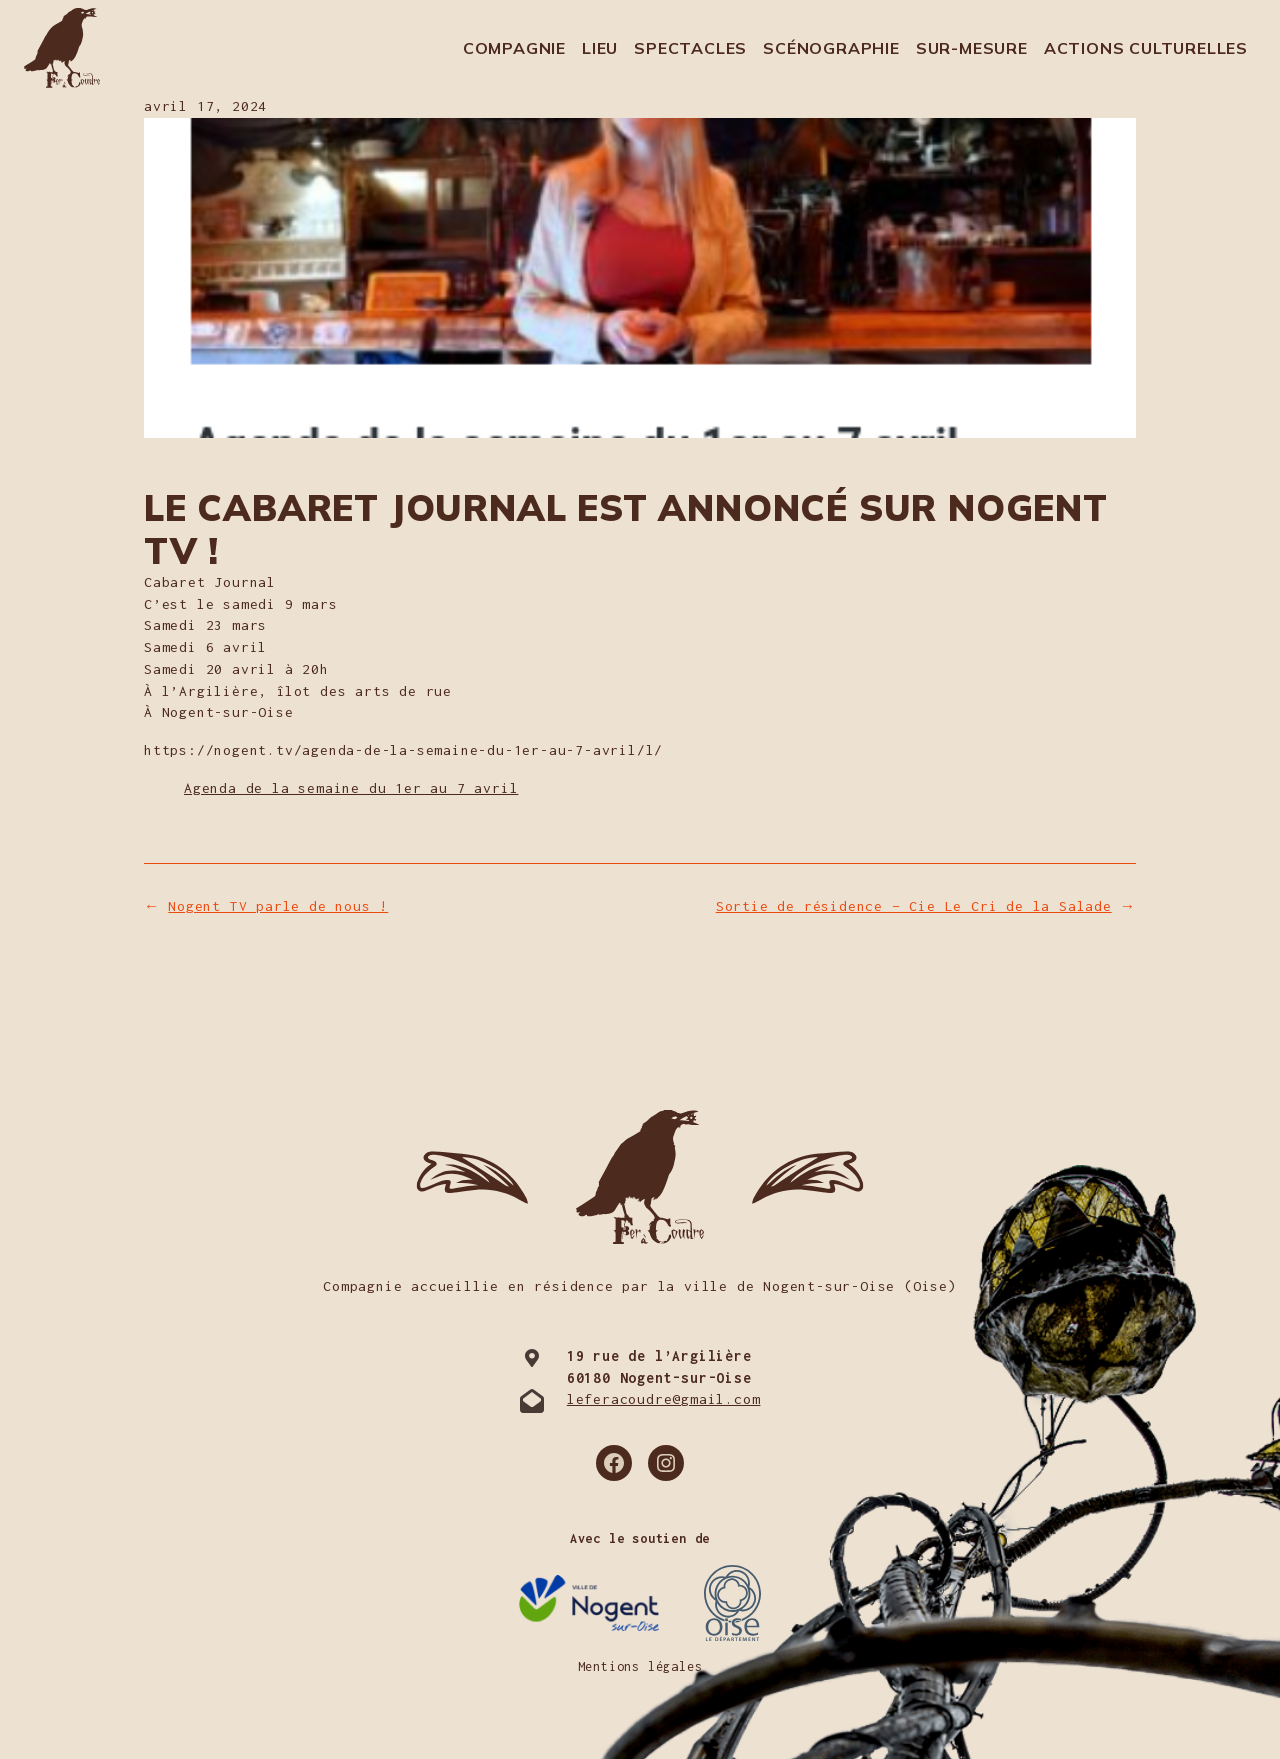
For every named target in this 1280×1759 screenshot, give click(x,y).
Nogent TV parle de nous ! (278, 906)
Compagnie (514, 48)
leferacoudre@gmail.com (664, 1399)
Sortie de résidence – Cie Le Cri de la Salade (914, 906)
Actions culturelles (1146, 48)
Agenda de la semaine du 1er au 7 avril (351, 788)
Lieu (600, 48)
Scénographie (831, 48)
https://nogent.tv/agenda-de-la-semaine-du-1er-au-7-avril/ (395, 750)
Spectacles (690, 48)
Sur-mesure (972, 48)
